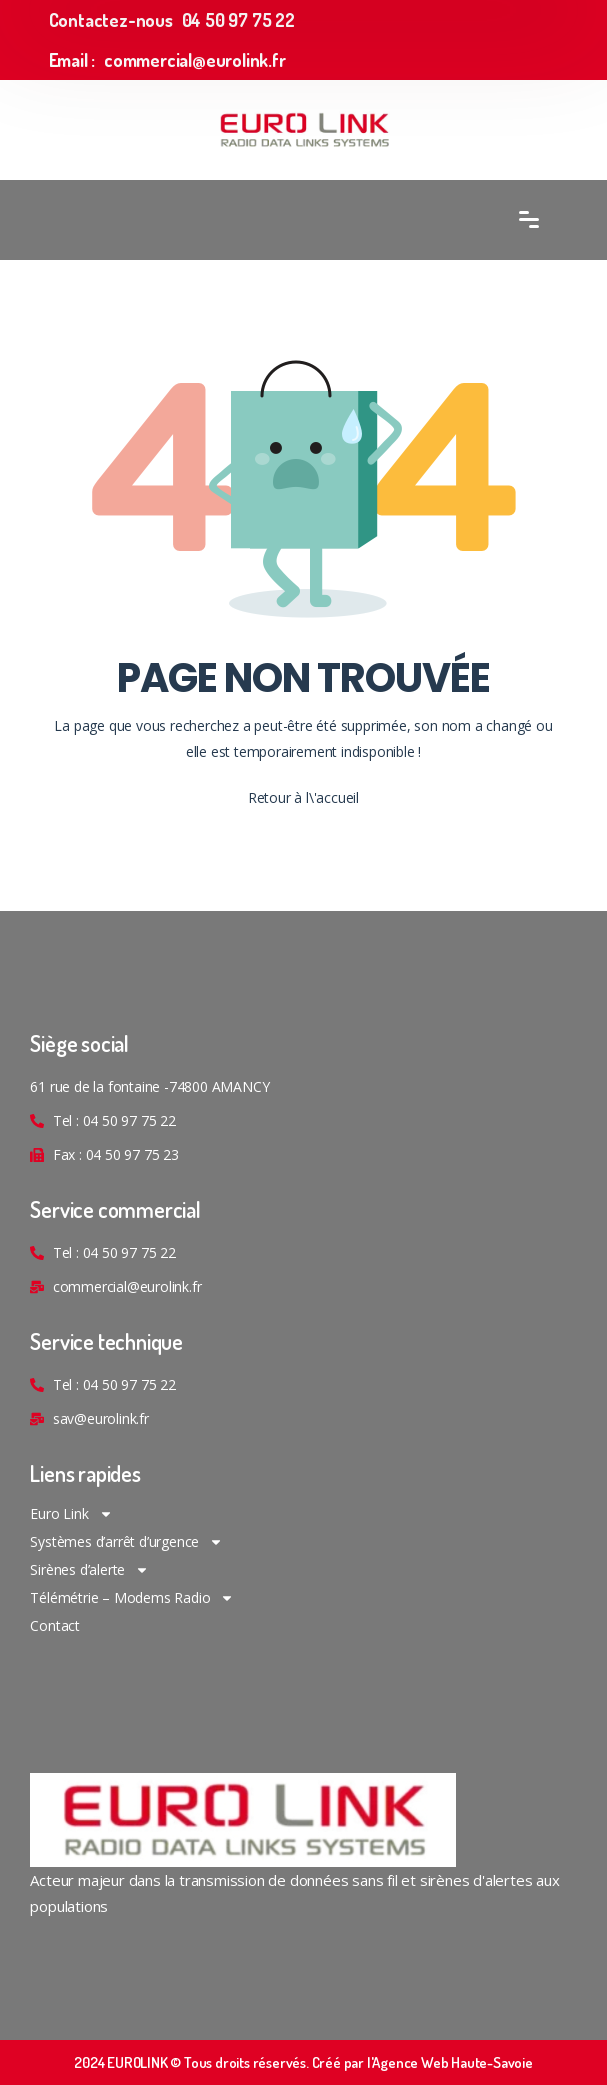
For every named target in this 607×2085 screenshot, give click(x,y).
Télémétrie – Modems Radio (132, 1598)
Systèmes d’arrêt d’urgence (126, 1542)
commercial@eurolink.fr (195, 60)
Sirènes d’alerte (89, 1570)
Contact (55, 1625)
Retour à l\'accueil (303, 797)
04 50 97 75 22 (238, 20)
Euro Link (71, 1514)
